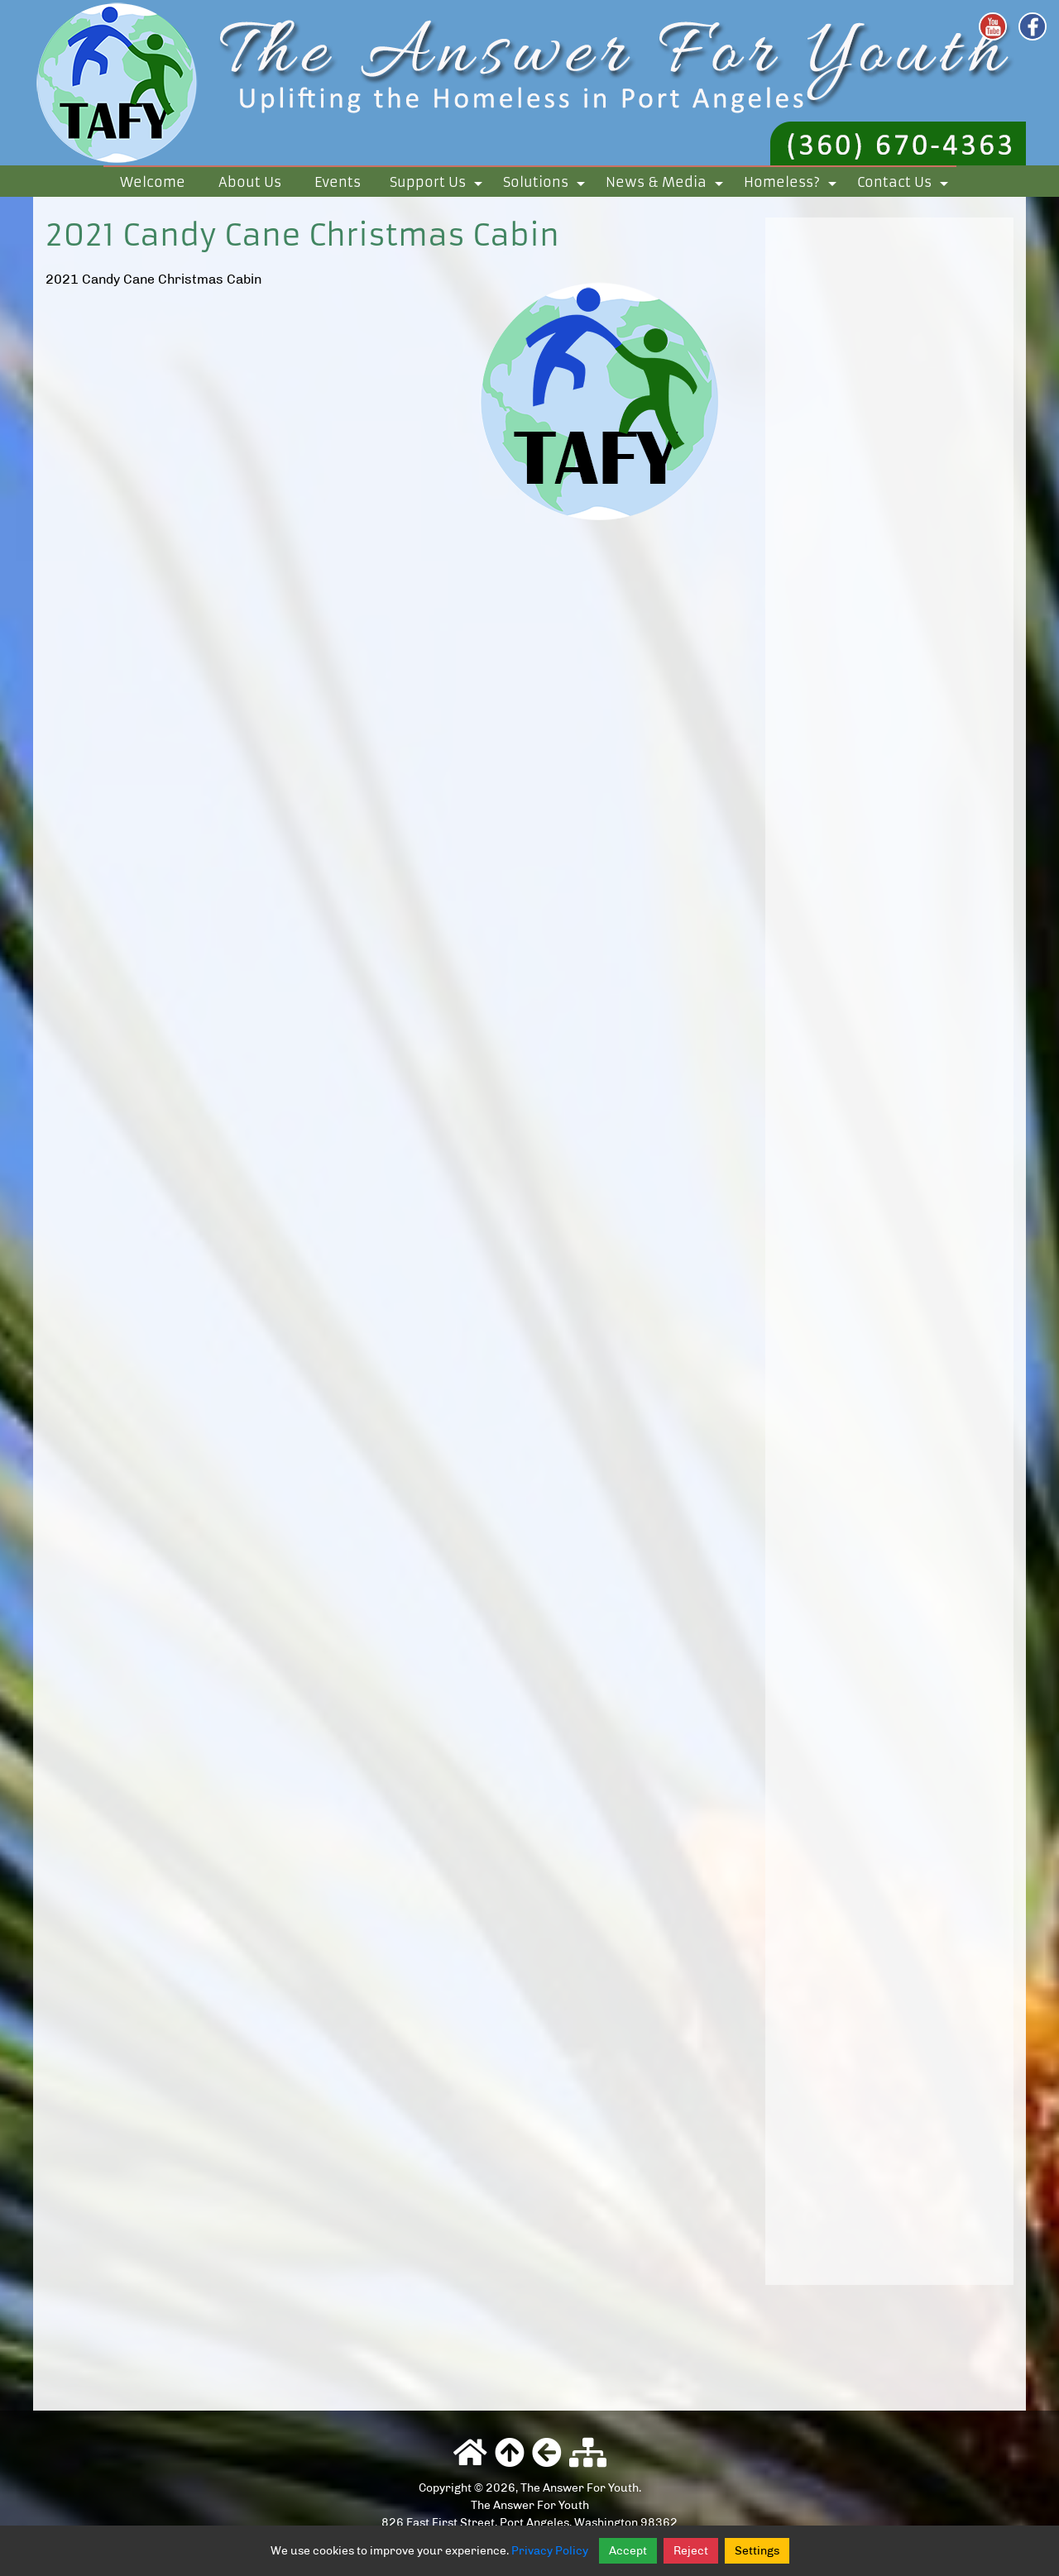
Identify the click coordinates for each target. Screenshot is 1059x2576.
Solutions (547, 185)
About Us (249, 182)
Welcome (152, 182)
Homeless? (793, 185)
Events (337, 182)
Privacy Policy (549, 2551)
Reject (690, 2551)
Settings (757, 2551)
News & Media (667, 185)
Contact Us (905, 185)
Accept (628, 2551)
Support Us (439, 185)
